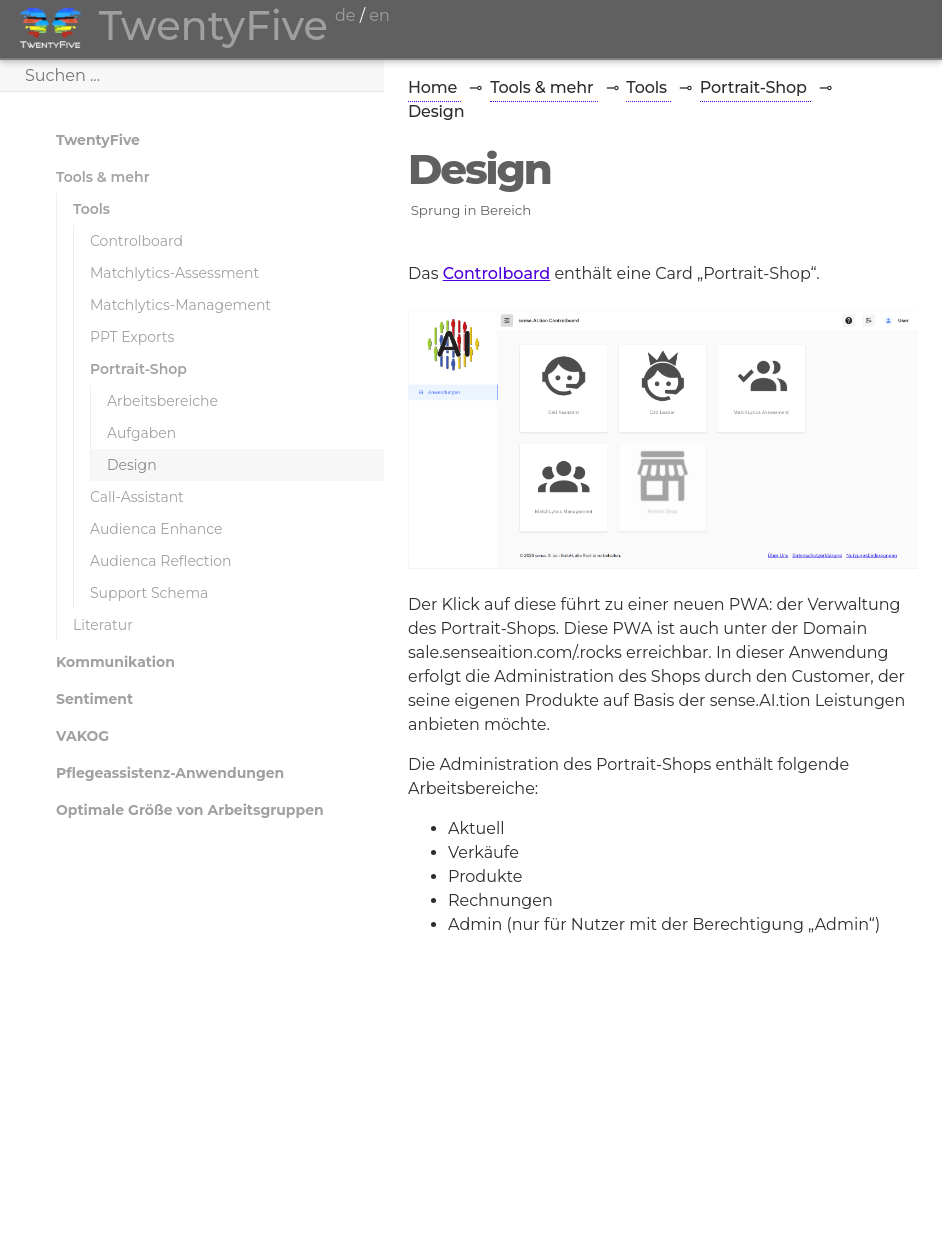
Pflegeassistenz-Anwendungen (170, 773)
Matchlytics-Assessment (174, 273)
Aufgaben (141, 433)
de (345, 15)
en (379, 15)
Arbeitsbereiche (162, 401)
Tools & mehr (103, 177)
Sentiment (94, 699)
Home (434, 87)
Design (132, 465)
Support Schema (149, 593)
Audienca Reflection (161, 561)
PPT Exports (132, 337)
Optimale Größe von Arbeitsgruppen (190, 810)
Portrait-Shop (138, 369)
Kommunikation (115, 662)
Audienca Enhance (156, 529)
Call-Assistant (137, 497)
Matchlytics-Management (180, 305)
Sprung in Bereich (471, 210)
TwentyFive (98, 140)
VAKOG (82, 736)
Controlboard (136, 241)
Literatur (103, 625)
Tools (91, 209)
